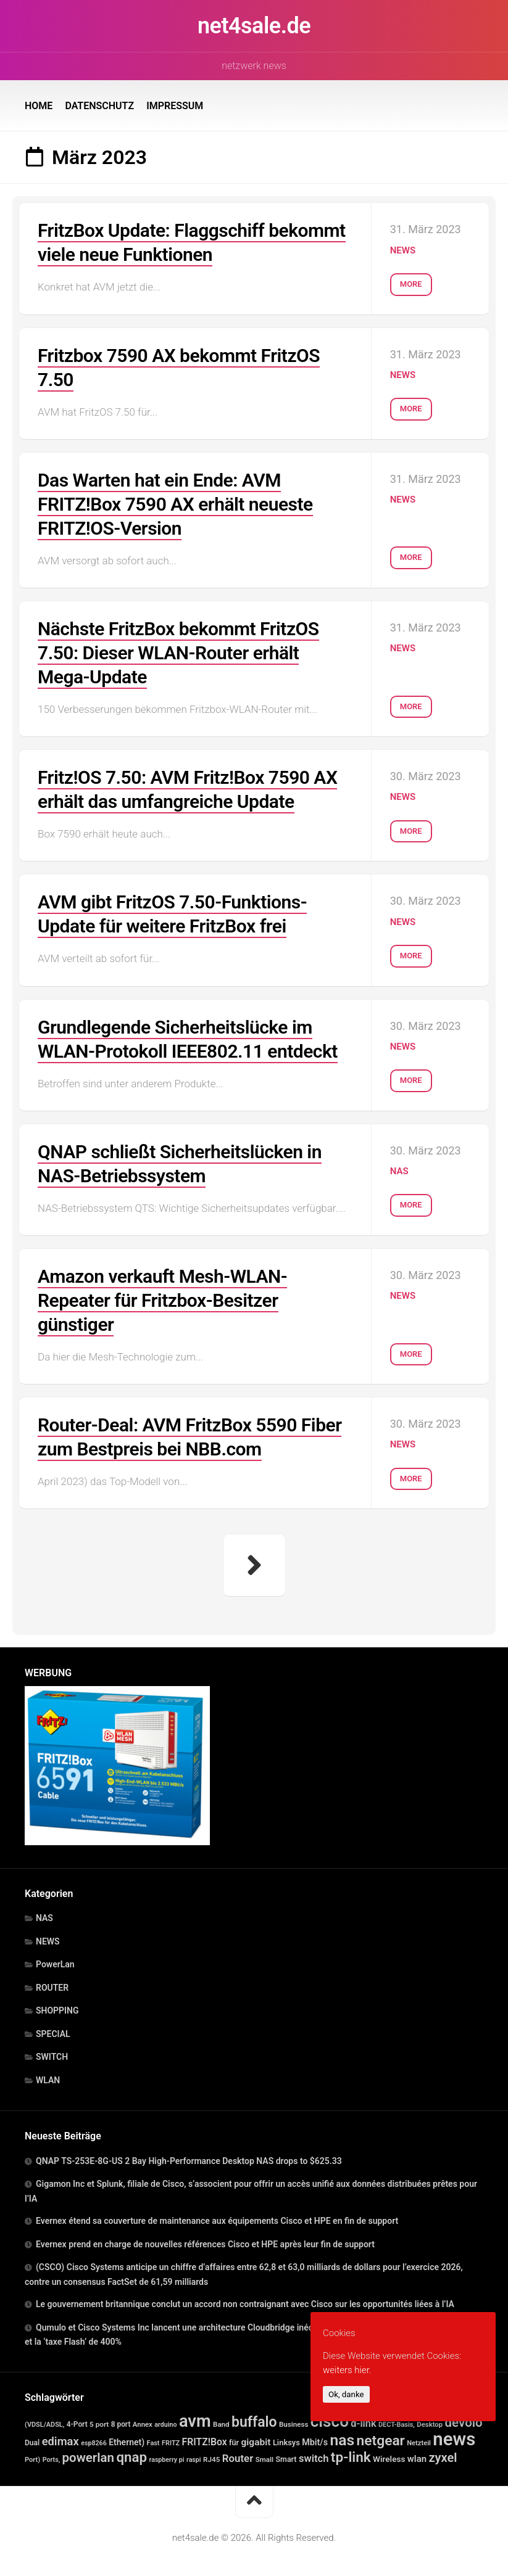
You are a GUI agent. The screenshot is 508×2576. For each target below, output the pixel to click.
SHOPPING (57, 2010)
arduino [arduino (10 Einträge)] (165, 2425)
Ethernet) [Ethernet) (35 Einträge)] (126, 2442)
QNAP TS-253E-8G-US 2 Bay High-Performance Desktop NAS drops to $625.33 (189, 2161)
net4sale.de (254, 26)
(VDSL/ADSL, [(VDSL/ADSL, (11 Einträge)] (44, 2425)
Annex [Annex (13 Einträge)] (142, 2424)
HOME (38, 106)
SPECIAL (53, 2034)
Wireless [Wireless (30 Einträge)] (389, 2459)
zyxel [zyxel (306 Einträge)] (442, 2457)
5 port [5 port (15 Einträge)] (99, 2424)
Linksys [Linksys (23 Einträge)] (286, 2442)
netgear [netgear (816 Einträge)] (381, 2440)
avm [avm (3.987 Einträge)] (195, 2421)
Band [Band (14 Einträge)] (221, 2424)
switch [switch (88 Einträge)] (313, 2458)
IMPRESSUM (174, 106)
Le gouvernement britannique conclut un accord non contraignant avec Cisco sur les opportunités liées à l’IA (245, 2304)
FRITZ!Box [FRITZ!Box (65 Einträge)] (204, 2442)
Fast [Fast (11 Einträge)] (153, 2443)
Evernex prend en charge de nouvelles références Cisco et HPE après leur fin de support (205, 2244)
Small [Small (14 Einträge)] (264, 2459)
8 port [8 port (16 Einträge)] (121, 2424)
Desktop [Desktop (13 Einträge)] (430, 2424)
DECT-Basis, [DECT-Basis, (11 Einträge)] (396, 2425)
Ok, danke (346, 2394)
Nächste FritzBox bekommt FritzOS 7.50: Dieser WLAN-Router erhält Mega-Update (178, 653)
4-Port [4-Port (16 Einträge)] (77, 2424)
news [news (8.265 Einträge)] (454, 2439)
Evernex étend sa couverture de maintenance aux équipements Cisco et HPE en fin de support (217, 2221)
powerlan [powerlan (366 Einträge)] (88, 2457)
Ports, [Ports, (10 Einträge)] (51, 2460)
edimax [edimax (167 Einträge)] (60, 2441)
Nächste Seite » (254, 1565)
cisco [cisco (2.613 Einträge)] (329, 2421)
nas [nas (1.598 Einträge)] (342, 2440)
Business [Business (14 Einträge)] (293, 2424)
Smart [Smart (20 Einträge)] (285, 2459)
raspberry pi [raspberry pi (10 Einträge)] (167, 2460)
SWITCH (52, 2057)
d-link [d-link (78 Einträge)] (363, 2423)
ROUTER (52, 1988)
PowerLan (55, 1964)
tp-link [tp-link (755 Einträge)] (351, 2457)
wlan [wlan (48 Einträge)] (417, 2458)
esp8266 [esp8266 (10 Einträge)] (94, 2443)
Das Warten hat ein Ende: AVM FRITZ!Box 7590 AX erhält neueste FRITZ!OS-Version (175, 504)
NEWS (402, 250)
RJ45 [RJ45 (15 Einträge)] (211, 2459)
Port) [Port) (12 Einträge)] (32, 2460)
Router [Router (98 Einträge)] (238, 2458)
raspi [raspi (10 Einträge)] (193, 2460)
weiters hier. (347, 2370)
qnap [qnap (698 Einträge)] (131, 2457)
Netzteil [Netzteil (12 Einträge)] (419, 2443)
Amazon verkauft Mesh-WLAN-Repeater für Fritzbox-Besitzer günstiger (162, 1300)
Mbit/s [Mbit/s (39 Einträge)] (315, 2442)
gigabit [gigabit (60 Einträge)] (255, 2442)
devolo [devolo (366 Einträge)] (464, 2422)
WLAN (48, 2080)
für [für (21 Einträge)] (234, 2442)
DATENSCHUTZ (99, 106)
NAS (399, 1171)
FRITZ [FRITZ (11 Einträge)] (171, 2443)
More (411, 284)
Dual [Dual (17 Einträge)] (32, 2442)
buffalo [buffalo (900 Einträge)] (254, 2422)
